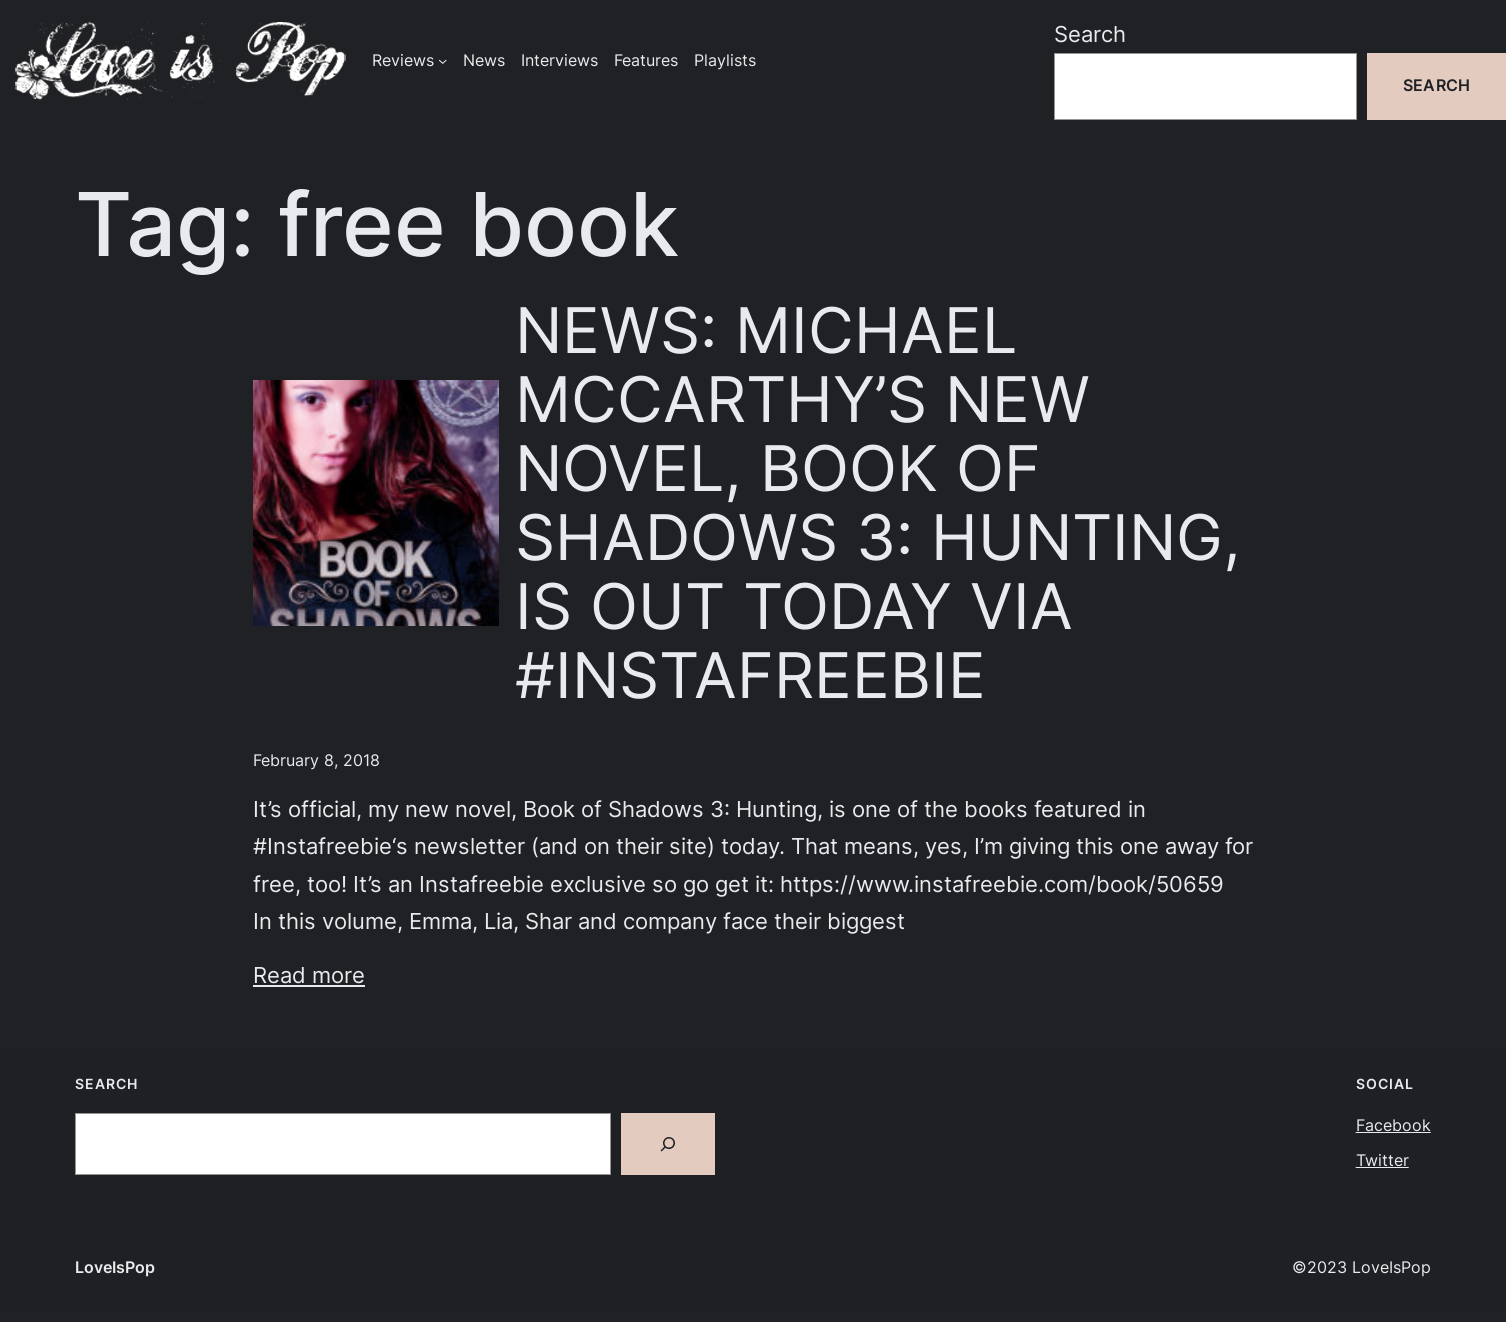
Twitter (1382, 1160)
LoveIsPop (115, 1267)
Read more (309, 975)
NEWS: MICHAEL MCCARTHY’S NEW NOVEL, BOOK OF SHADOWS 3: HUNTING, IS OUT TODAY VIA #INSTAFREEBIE (878, 502)
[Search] (668, 1144)
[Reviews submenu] (442, 60)
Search (1090, 34)
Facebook (1393, 1125)
